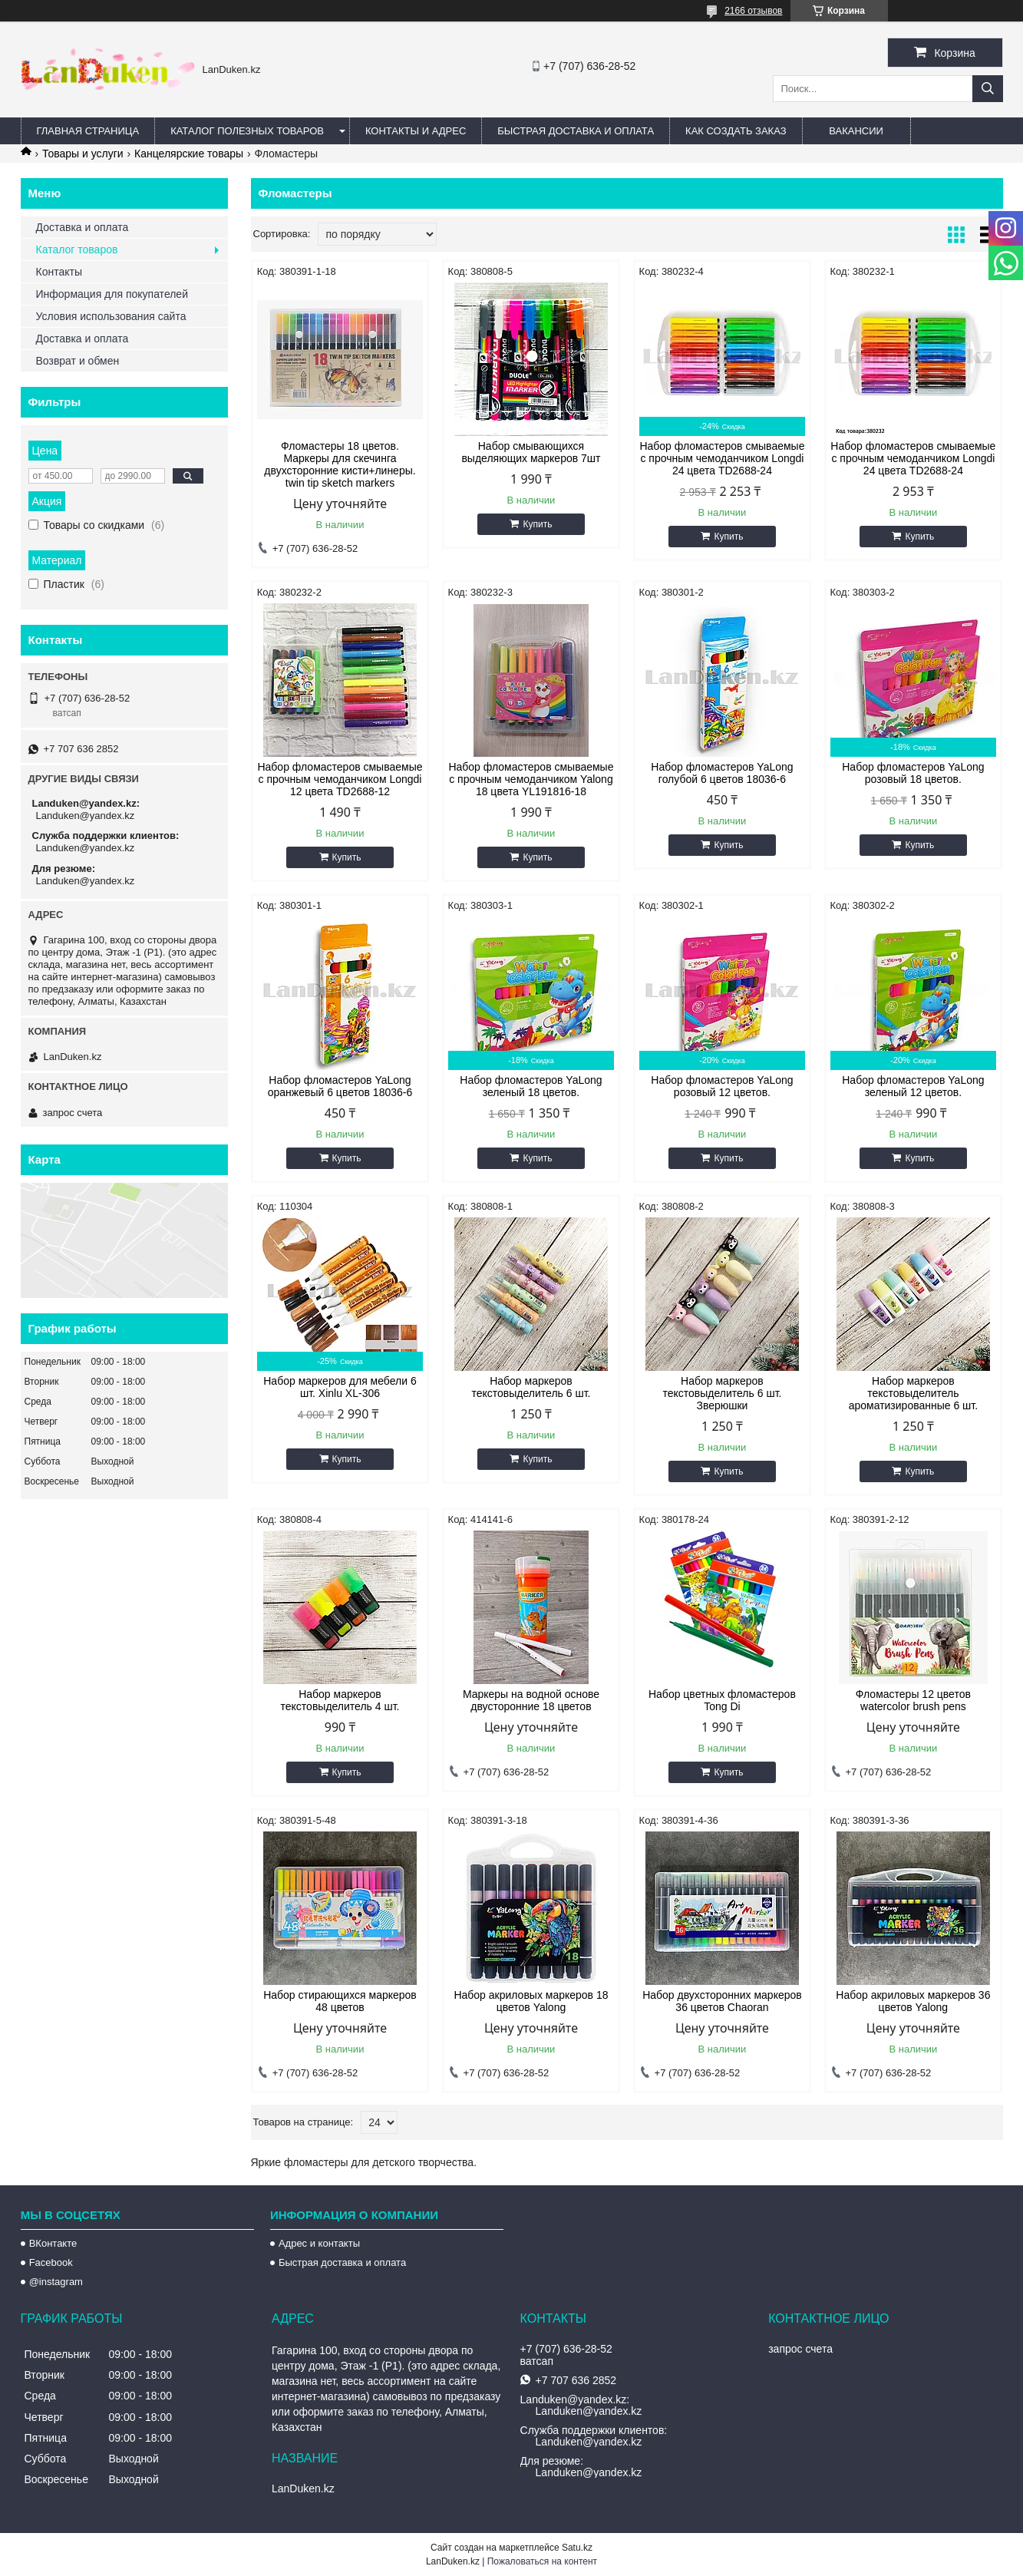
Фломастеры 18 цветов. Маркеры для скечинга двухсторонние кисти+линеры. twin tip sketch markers (339, 464)
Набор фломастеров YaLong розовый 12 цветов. (722, 1086)
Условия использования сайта (111, 316)
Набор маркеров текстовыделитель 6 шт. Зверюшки (721, 1393)
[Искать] (987, 88)
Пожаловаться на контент (542, 2561)
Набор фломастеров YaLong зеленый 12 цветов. (913, 1086)
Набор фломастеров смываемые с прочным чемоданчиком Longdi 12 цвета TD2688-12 (339, 779)
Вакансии (856, 131)
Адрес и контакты (319, 2243)
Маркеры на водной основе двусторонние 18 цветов (531, 1700)
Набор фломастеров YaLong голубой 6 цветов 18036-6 (722, 773)
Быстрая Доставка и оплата (575, 131)
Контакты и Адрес (415, 131)
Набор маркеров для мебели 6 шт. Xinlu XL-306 (339, 1387)
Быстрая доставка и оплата (342, 2262)
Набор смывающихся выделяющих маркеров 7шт (530, 452)
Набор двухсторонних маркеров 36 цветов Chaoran (722, 2001)
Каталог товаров (77, 249)
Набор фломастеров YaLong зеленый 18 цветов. (531, 1086)
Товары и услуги (83, 153)
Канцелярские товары (188, 153)
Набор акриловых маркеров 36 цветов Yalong (913, 2001)
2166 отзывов (753, 10)
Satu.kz (577, 2547)
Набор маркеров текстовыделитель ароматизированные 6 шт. (913, 1393)
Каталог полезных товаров (247, 131)
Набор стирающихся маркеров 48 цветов (340, 2001)
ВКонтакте (53, 2243)
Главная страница (88, 131)
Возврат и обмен (78, 361)
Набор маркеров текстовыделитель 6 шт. (530, 1387)
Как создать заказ (736, 131)
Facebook (51, 2262)
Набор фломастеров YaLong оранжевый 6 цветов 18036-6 (340, 1086)
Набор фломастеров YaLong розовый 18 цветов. (913, 773)
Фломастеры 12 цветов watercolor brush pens (913, 1700)
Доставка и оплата (82, 227)
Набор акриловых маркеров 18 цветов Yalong (531, 2001)
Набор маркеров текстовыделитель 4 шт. (340, 1700)
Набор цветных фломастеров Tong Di (722, 1700)
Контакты (59, 272)
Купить (537, 524)
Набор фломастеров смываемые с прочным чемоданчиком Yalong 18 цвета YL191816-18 (530, 779)
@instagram (56, 2281)
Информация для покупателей (112, 294)
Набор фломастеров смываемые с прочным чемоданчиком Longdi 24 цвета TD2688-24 (721, 458)
